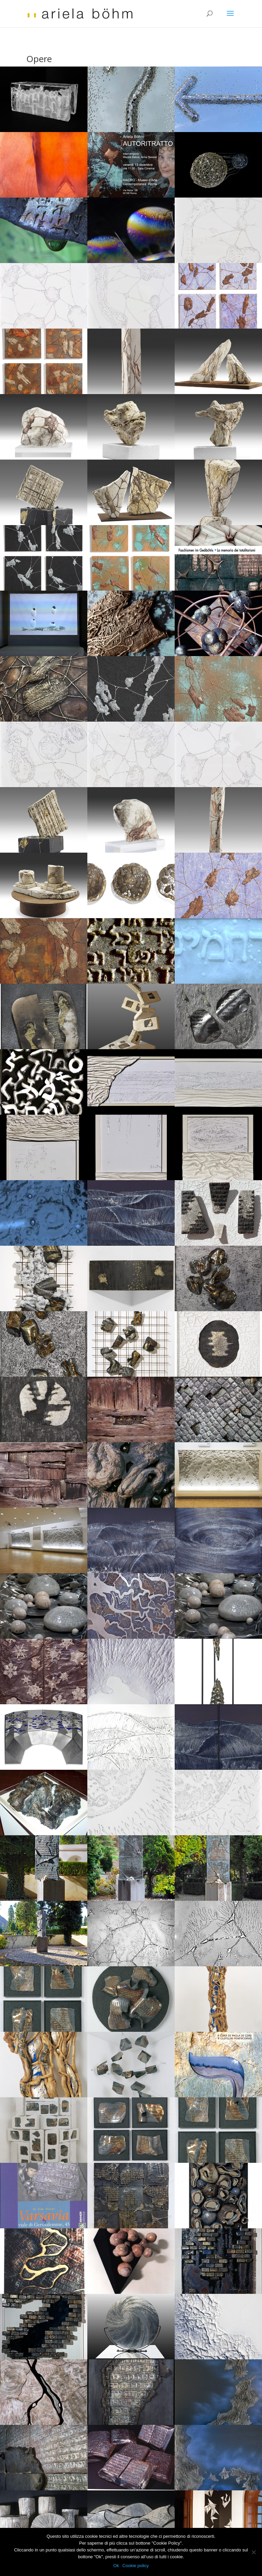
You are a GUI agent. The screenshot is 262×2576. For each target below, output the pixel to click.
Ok (116, 2565)
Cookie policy (135, 2565)
